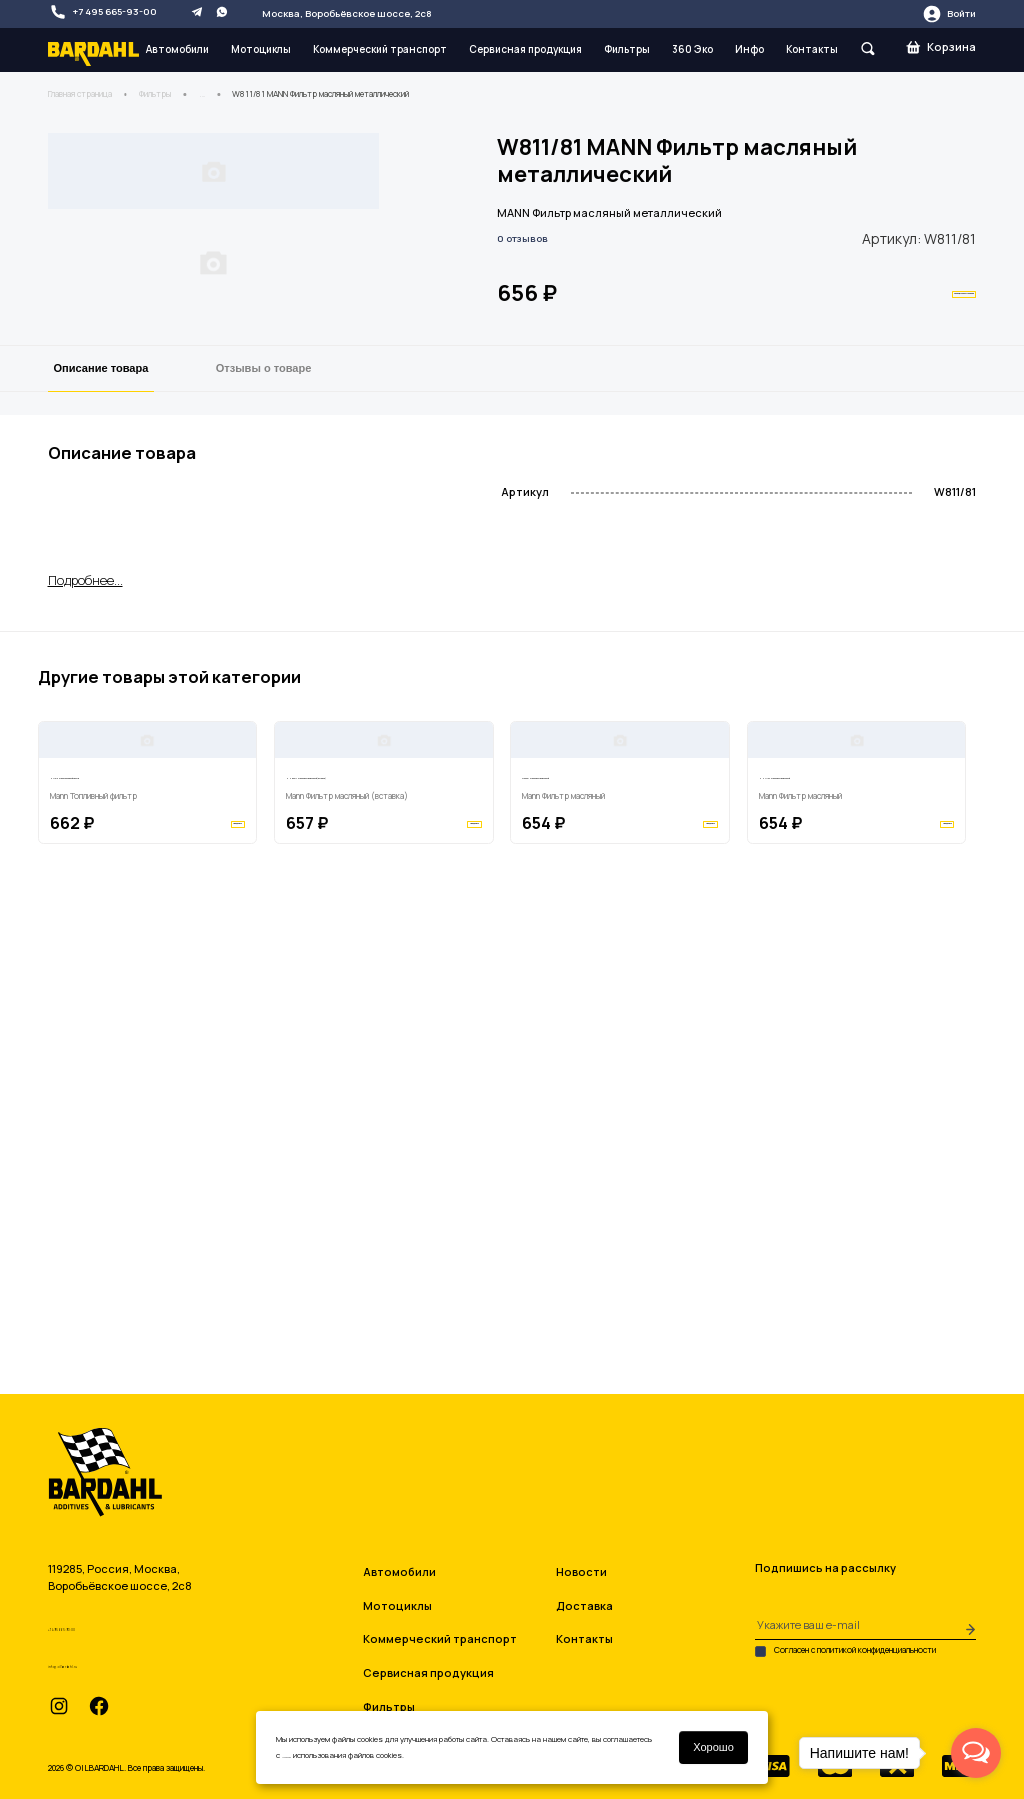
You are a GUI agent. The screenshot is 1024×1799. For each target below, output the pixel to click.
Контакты (812, 49)
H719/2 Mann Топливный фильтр (136, 1191)
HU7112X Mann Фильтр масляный (847, 1191)
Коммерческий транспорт (380, 49)
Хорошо (713, 1747)
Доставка (584, 1605)
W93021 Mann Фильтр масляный (609, 1191)
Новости (581, 1571)
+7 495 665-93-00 (103, 12)
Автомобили (177, 49)
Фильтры (627, 49)
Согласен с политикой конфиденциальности (845, 1651)
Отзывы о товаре (264, 605)
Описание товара (101, 605)
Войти (949, 14)
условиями (300, 1755)
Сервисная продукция (525, 49)
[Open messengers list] (976, 1753)
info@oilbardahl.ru (117, 1661)
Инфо (749, 49)
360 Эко (692, 49)
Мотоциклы (261, 49)
